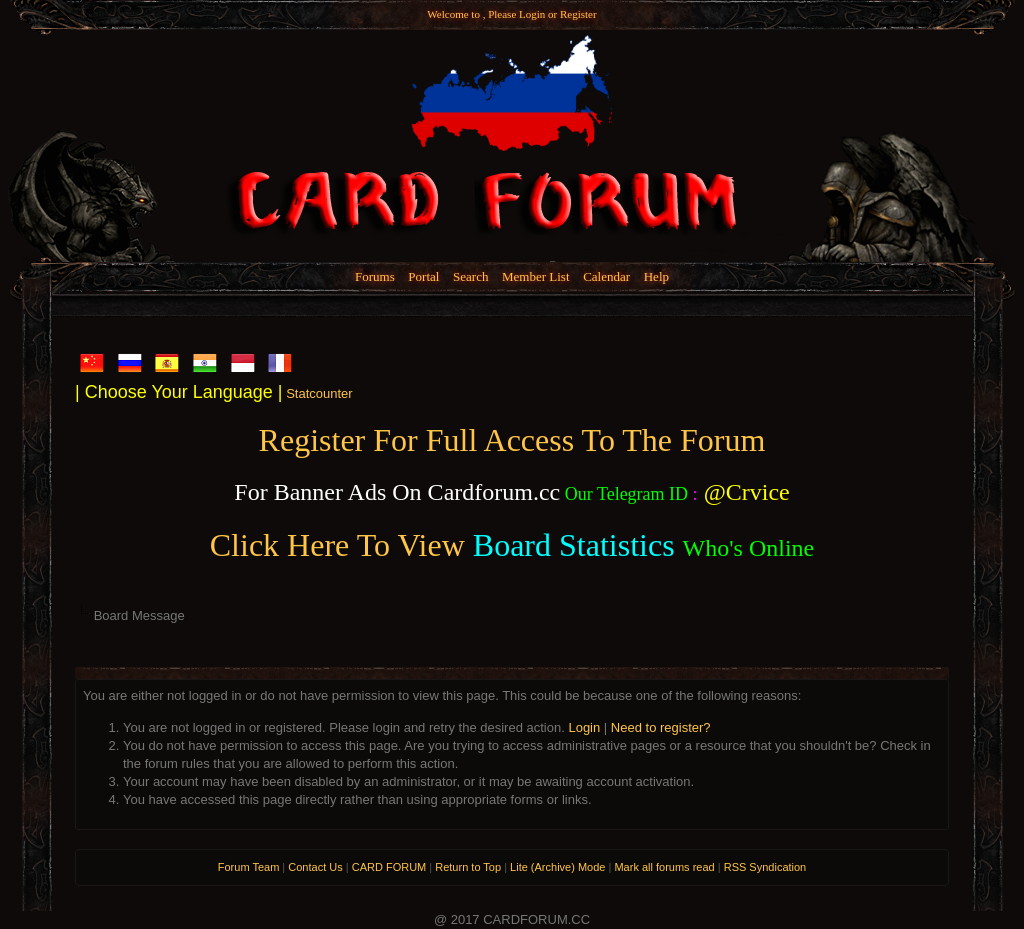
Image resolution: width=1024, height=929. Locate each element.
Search (470, 276)
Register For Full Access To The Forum (512, 440)
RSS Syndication (765, 867)
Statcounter (319, 393)
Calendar (606, 276)
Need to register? (661, 727)
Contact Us (315, 867)
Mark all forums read (664, 867)
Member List (536, 276)
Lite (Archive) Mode (557, 867)
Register (578, 14)
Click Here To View (337, 545)
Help (656, 276)
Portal (423, 276)
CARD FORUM (389, 867)
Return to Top (468, 867)
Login (532, 14)
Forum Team (249, 867)
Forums (375, 276)
